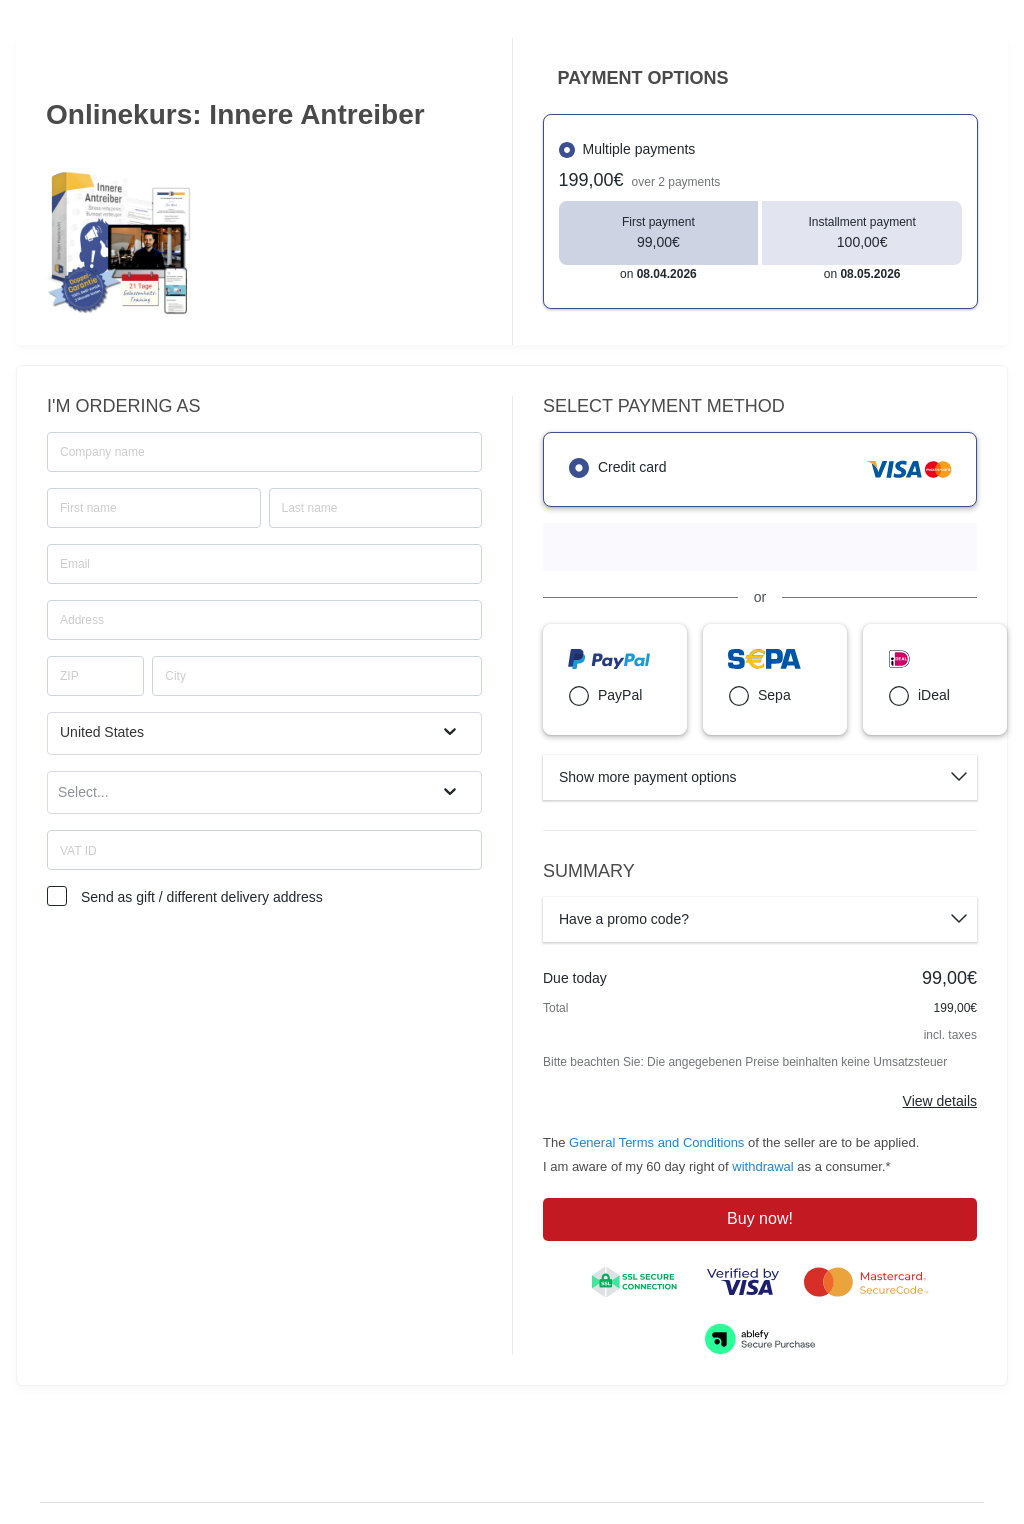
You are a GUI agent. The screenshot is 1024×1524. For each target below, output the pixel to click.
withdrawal (762, 1166)
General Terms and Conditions (656, 1142)
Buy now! (760, 1218)
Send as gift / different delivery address (202, 897)
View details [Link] (940, 1101)
